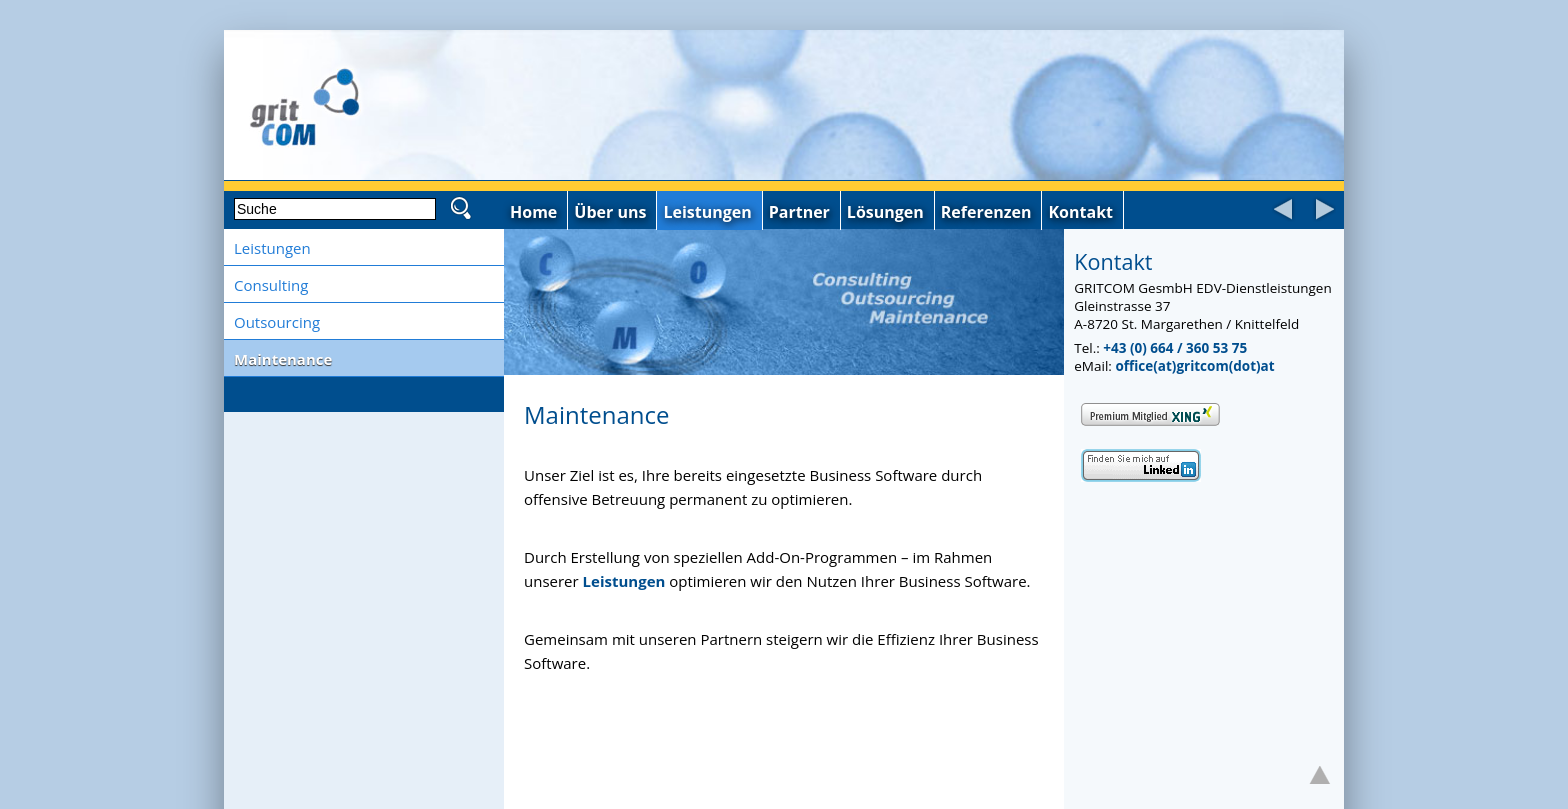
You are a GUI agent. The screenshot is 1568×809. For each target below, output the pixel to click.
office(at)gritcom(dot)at (1194, 366)
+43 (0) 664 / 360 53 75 (1175, 348)
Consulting (271, 285)
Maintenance (283, 359)
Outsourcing (277, 322)
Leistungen (272, 248)
